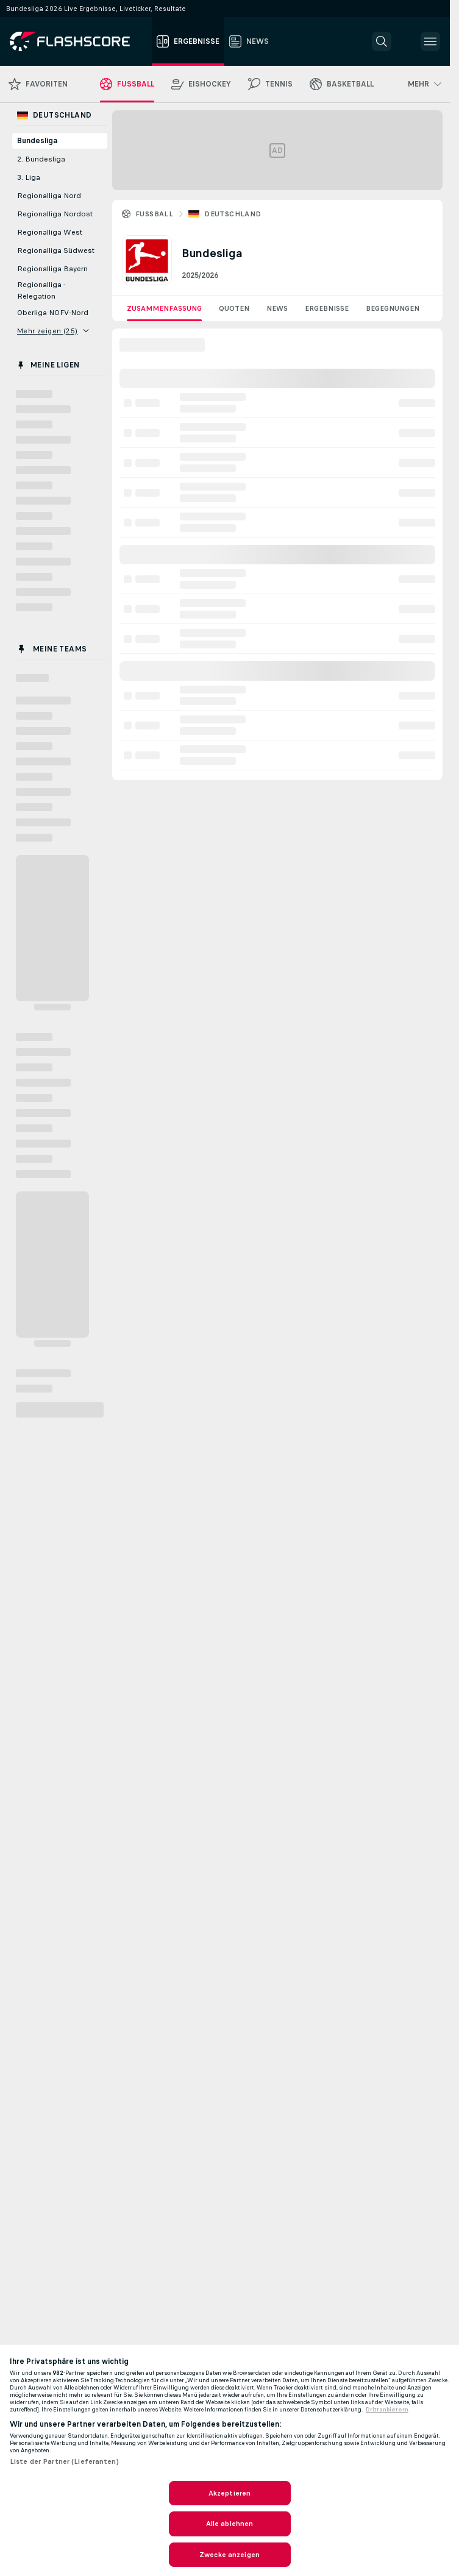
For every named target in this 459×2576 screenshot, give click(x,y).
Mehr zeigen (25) (53, 331)
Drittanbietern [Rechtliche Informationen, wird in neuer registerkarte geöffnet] (387, 2409)
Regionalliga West (49, 232)
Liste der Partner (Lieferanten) (64, 2461)
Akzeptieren (229, 2493)
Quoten (234, 308)
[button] (381, 41)
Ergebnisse (327, 308)
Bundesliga (37, 141)
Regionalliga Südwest (55, 250)
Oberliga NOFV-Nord (52, 313)
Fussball (154, 214)
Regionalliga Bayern (52, 269)
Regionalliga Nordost (55, 214)
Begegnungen (392, 308)
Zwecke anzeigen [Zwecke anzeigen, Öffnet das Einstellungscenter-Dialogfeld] (229, 2554)
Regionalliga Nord (49, 195)
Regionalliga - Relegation (41, 290)
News (277, 308)
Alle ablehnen (230, 2523)
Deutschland (232, 214)
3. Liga (28, 177)
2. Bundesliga (41, 159)
